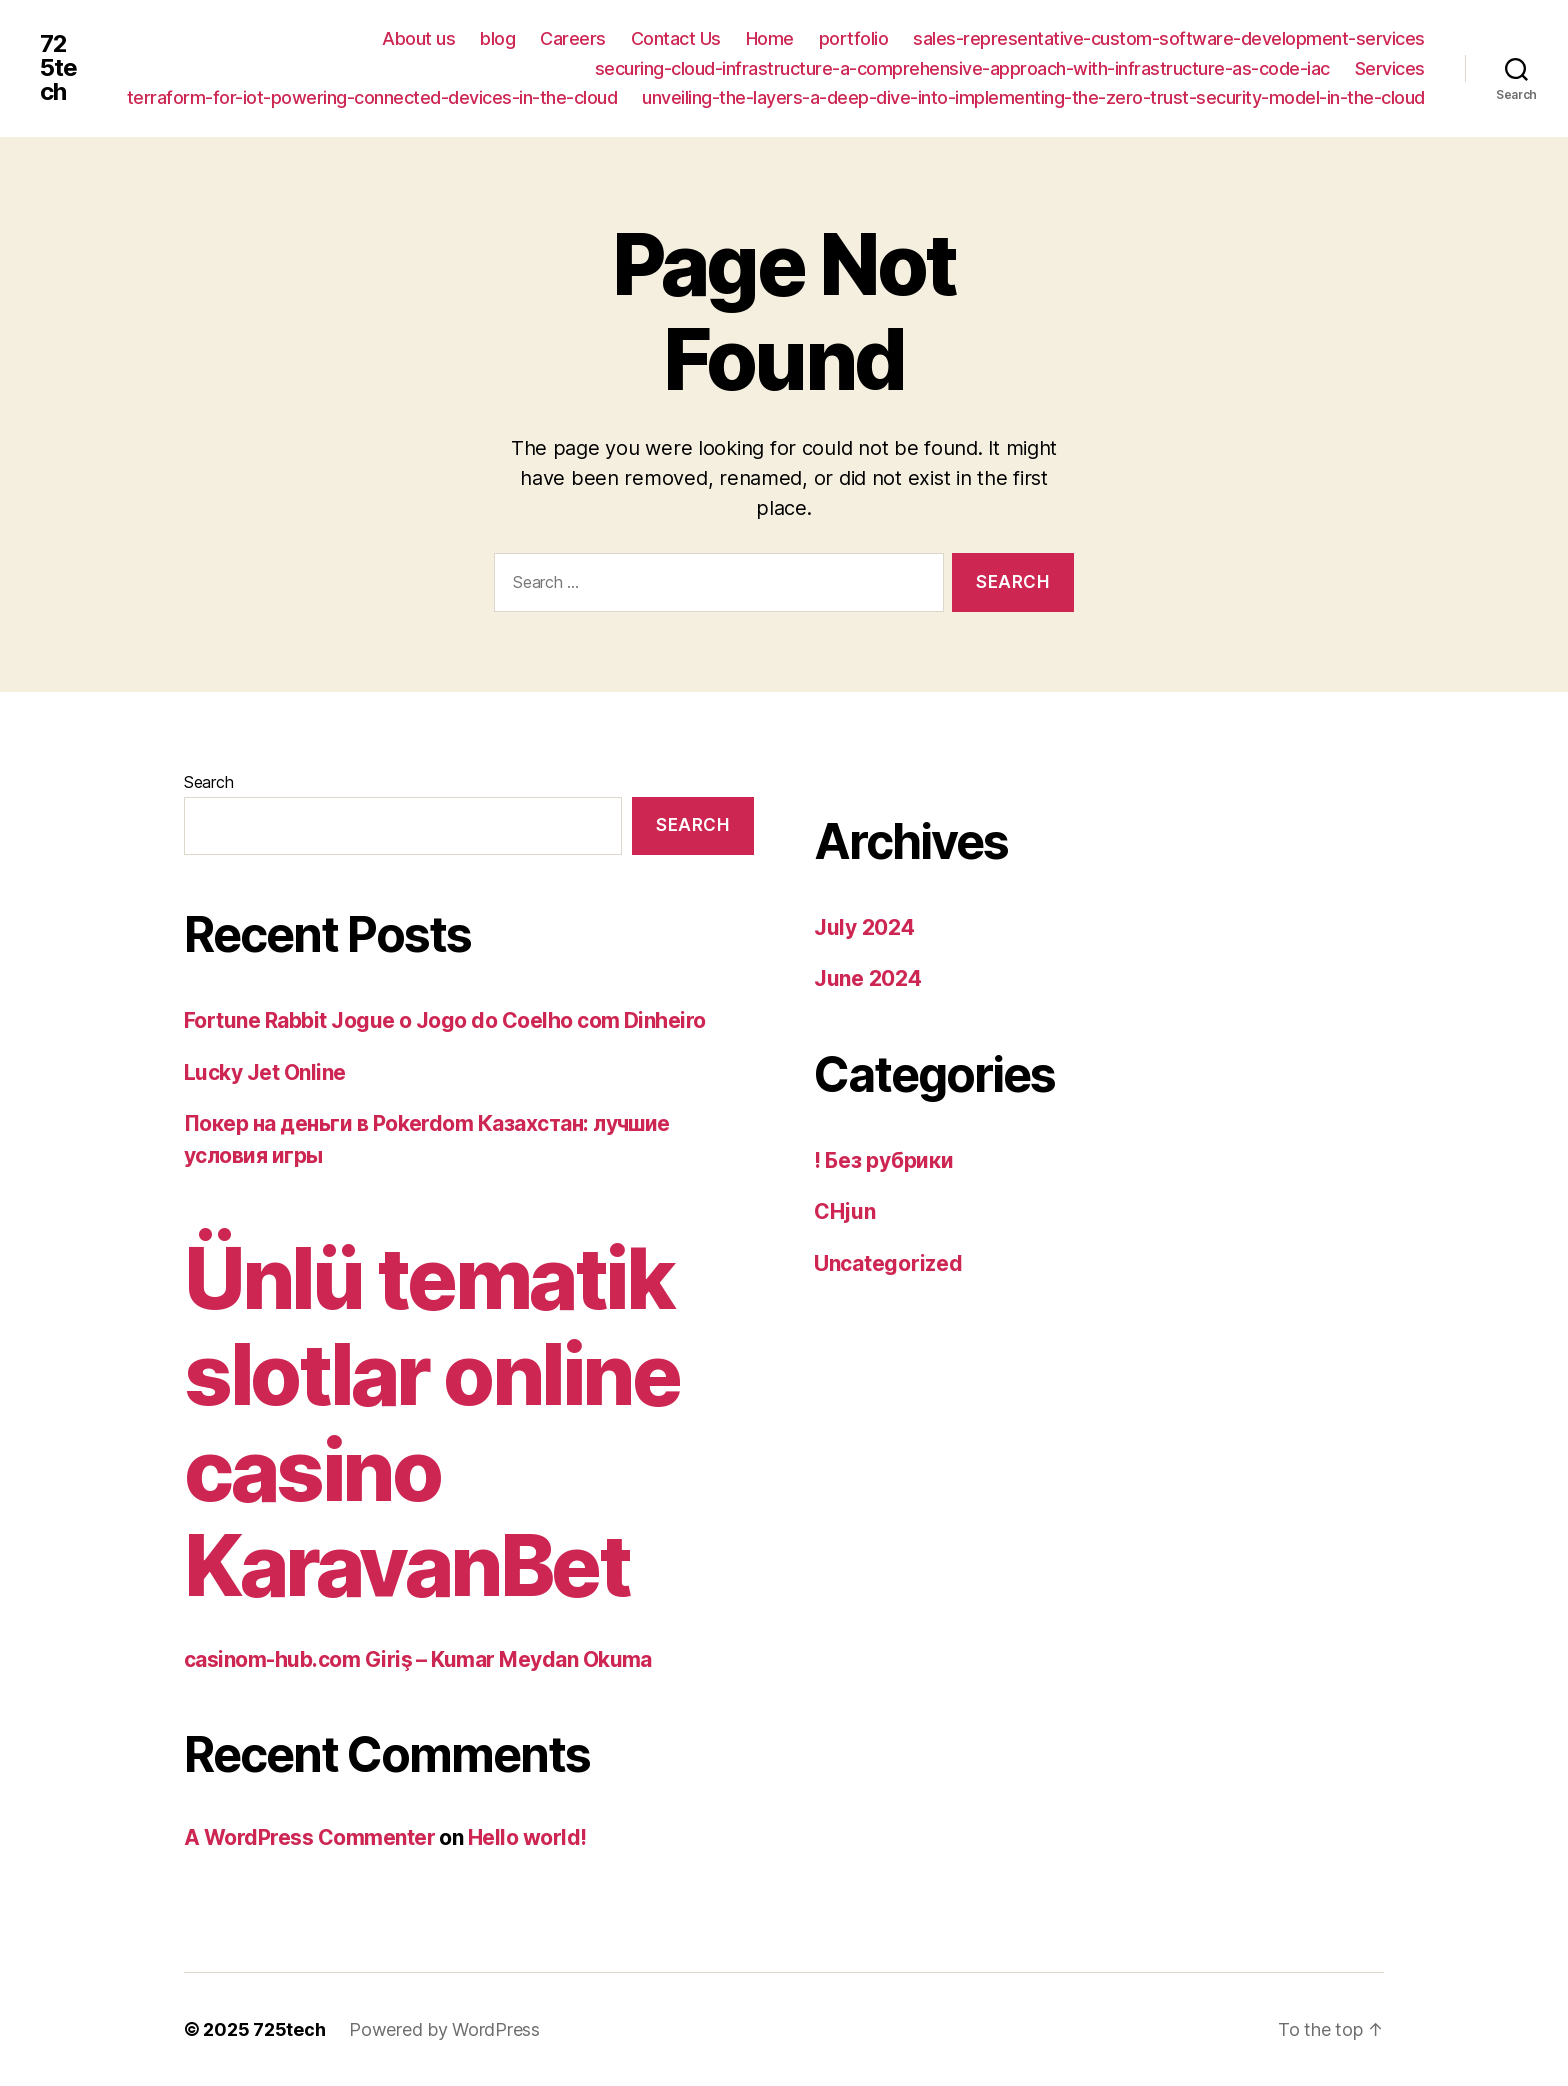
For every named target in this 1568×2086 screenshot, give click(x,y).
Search (208, 782)
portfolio (854, 38)
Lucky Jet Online (265, 1072)
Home (770, 38)
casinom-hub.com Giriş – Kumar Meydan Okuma (418, 1659)
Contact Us (676, 38)
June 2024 (868, 978)
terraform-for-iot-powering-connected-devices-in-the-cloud (372, 97)
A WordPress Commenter (309, 1837)
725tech (58, 68)
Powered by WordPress (444, 2029)
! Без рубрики (884, 1160)
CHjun (845, 1211)
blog (497, 38)
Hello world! (527, 1837)
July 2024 (864, 927)
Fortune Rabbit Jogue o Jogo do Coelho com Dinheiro (445, 1020)
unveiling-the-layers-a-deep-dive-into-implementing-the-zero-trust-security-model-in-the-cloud (1033, 97)
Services (1390, 68)
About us (418, 38)
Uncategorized (888, 1263)
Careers (573, 38)
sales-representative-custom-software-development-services (1169, 38)
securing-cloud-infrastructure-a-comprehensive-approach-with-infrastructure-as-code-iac (962, 68)
